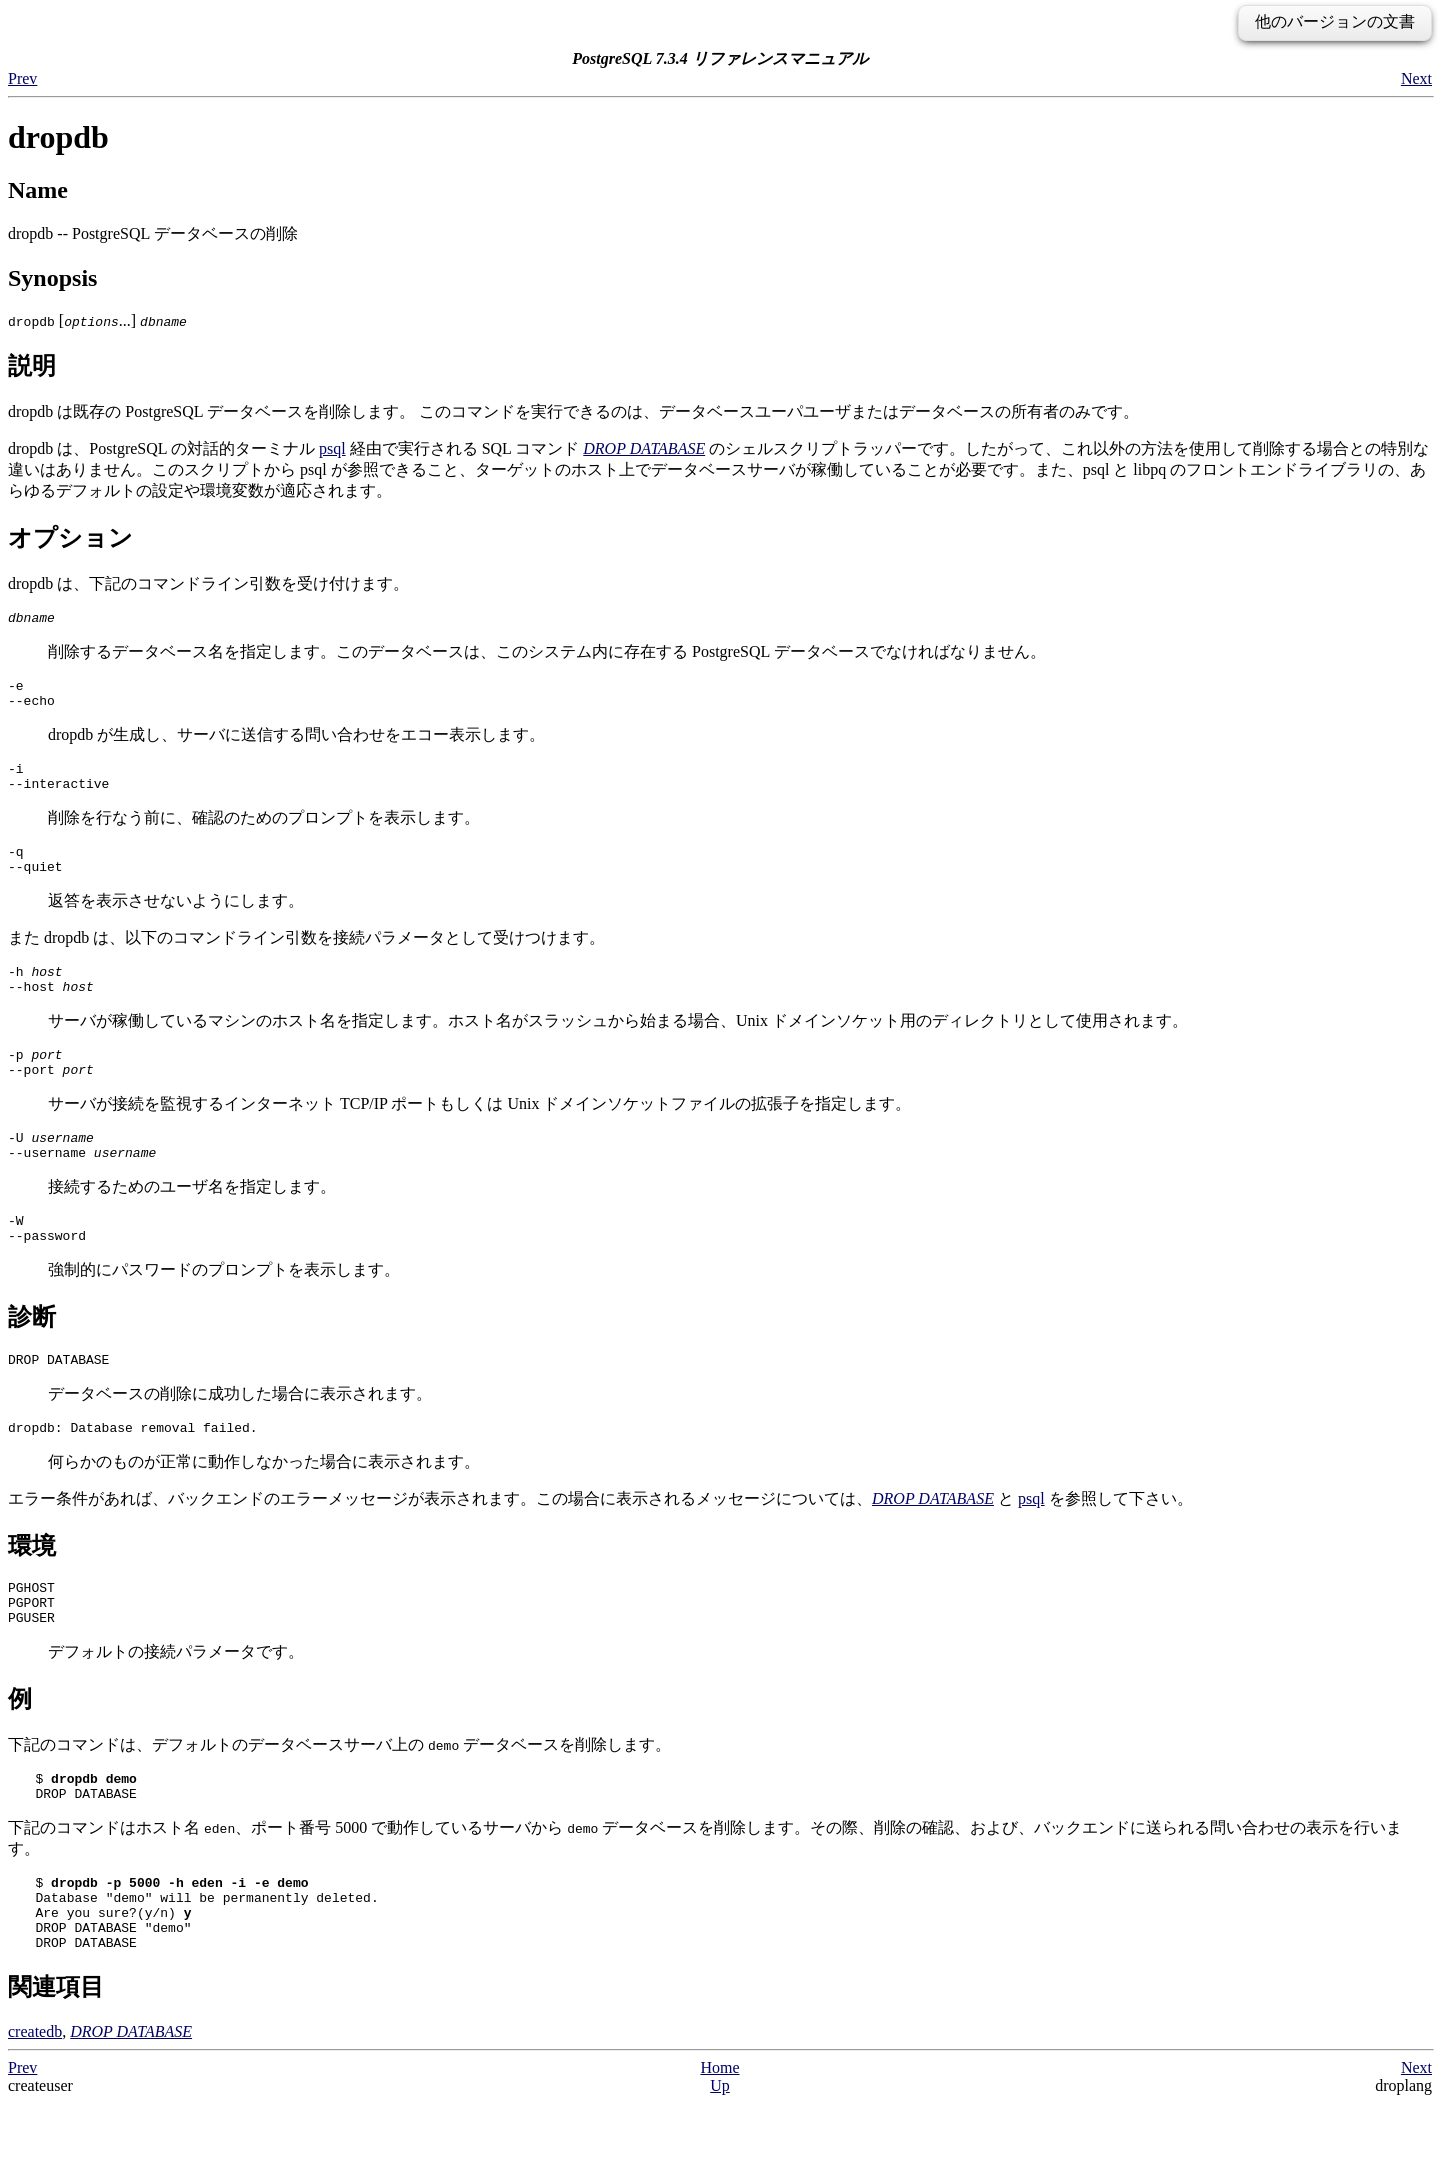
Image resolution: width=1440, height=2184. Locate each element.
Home (719, 2148)
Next (1416, 78)
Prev (22, 78)
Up (720, 2166)
